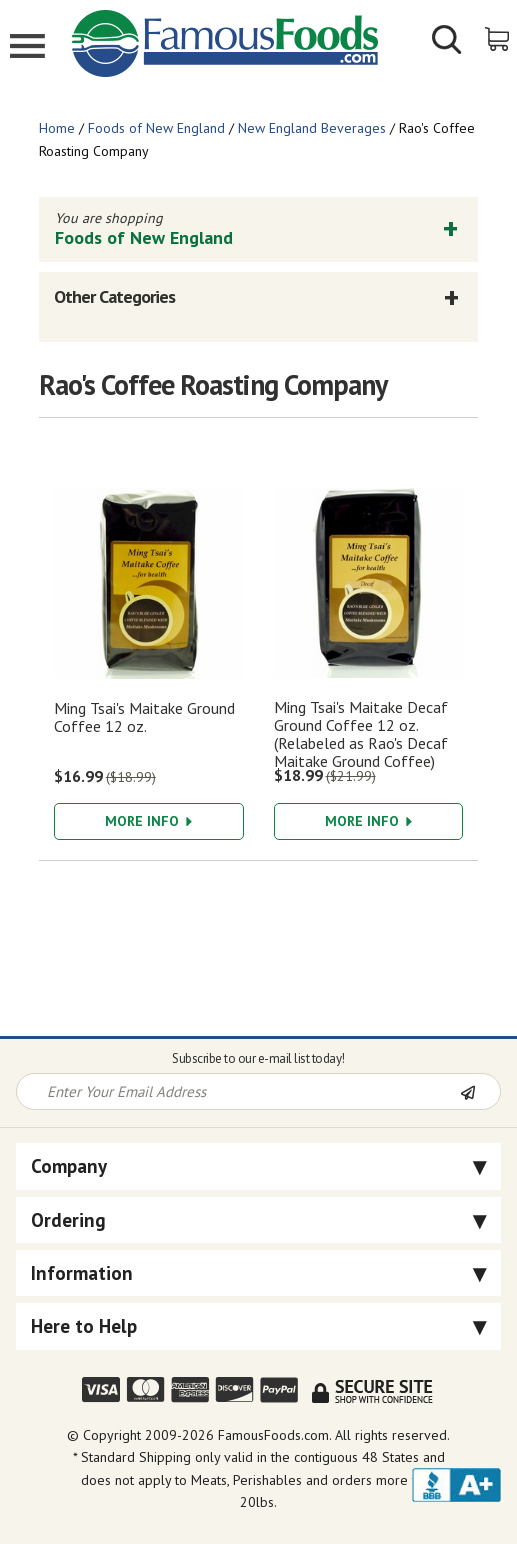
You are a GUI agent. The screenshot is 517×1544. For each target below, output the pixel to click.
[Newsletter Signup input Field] (239, 1091)
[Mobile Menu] (27, 48)
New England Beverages (312, 128)
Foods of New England (156, 128)
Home (57, 128)
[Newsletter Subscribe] (480, 1093)
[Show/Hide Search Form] (447, 42)
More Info (148, 821)
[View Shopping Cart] (498, 37)
